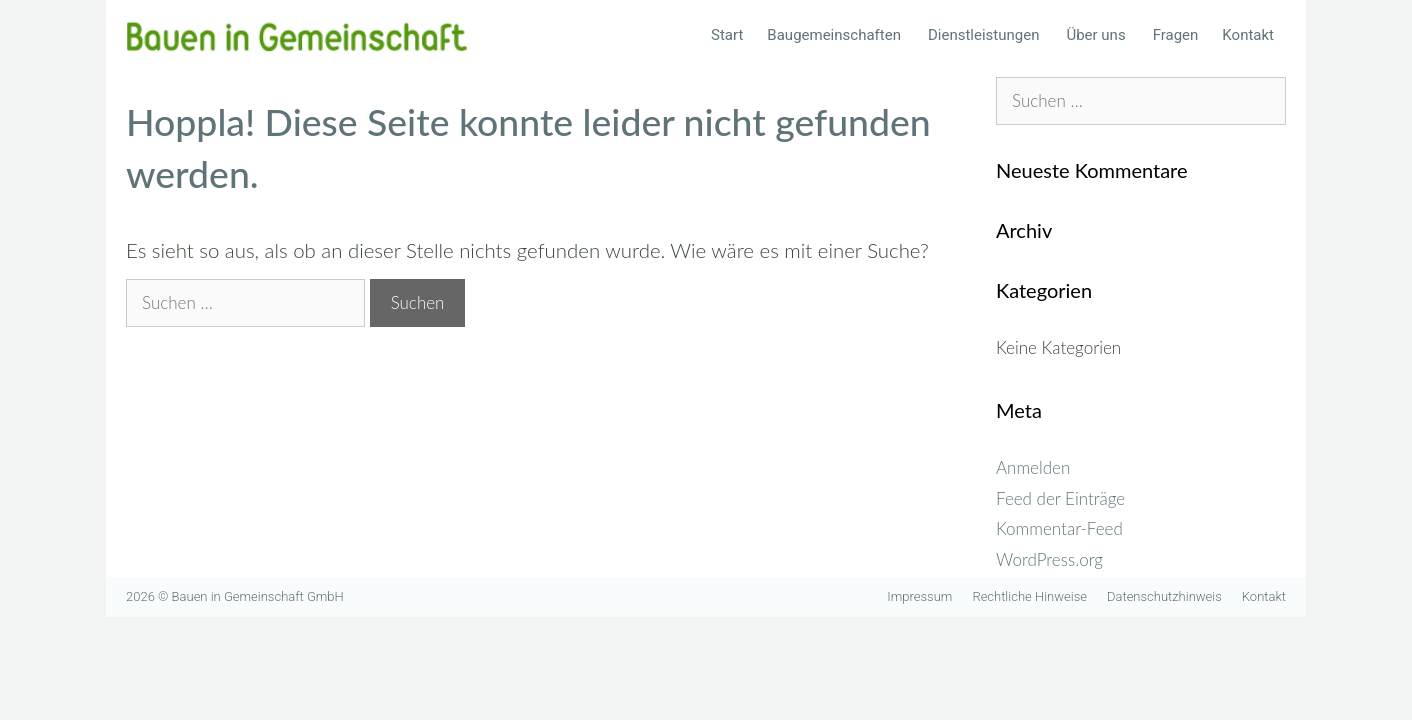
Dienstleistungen (991, 35)
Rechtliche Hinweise (1029, 596)
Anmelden (1033, 467)
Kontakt (1248, 35)
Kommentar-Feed (1059, 528)
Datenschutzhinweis (1164, 596)
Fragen (1176, 35)
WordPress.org (1049, 559)
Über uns (1103, 35)
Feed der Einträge (1060, 498)
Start (727, 35)
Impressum (919, 596)
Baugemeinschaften (841, 35)
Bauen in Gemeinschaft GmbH (258, 596)
